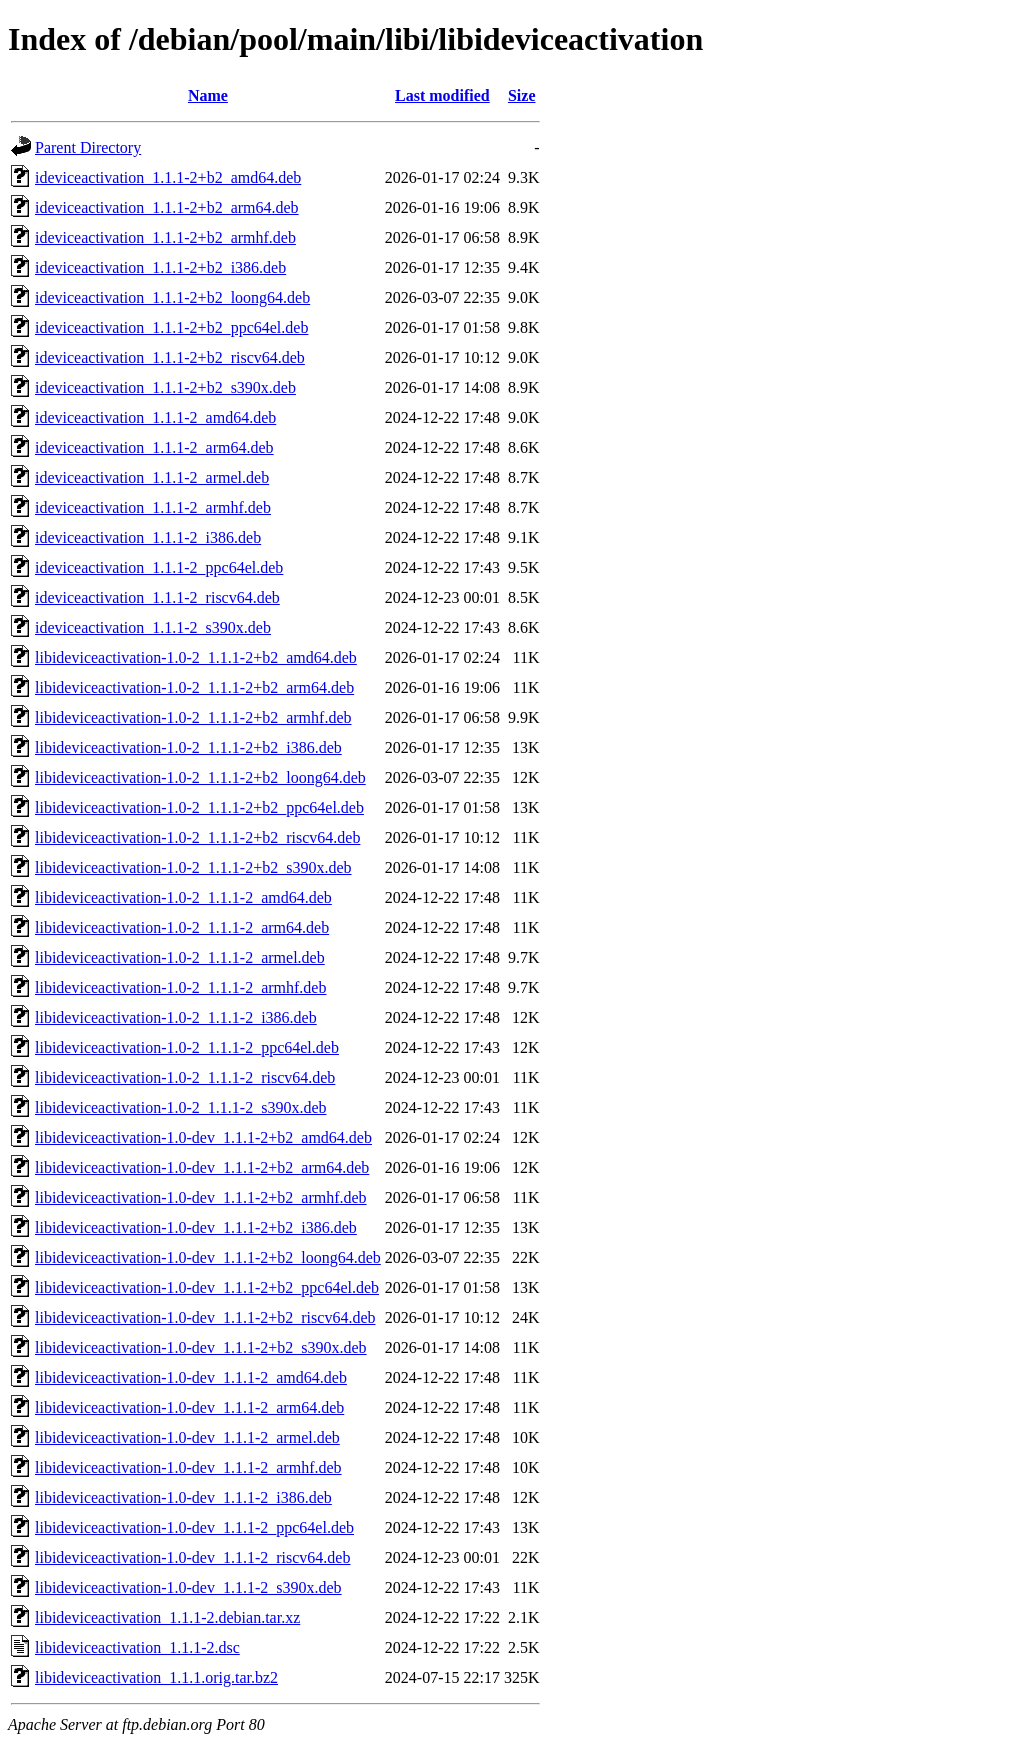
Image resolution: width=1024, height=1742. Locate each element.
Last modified (442, 95)
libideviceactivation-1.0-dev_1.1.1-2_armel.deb (187, 1437)
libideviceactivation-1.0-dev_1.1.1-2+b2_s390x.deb (201, 1347)
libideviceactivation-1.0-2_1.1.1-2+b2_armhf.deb (193, 717)
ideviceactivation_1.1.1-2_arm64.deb (154, 447)
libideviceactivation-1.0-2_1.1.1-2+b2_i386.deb (188, 747)
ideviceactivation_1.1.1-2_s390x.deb (153, 627)
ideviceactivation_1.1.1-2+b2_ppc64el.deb (171, 327)
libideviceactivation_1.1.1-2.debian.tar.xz (167, 1617)
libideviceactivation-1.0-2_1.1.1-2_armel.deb (180, 957)
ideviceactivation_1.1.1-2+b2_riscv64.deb (170, 357)
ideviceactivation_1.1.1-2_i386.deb (148, 537)
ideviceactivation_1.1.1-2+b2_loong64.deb (172, 297)
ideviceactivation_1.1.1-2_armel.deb (152, 477)
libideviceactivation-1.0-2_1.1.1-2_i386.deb (176, 1017)
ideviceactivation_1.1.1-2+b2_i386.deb (160, 267)
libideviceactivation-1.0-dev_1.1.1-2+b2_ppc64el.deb (207, 1287)
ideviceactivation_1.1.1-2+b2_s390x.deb (165, 387)
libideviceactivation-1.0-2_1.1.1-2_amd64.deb (183, 897)
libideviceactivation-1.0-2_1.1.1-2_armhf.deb (180, 987)
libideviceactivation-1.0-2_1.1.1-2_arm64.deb (182, 927)
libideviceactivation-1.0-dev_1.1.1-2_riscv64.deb (192, 1557)
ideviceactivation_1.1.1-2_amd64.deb (155, 417)
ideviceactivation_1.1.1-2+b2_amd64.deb (168, 177)
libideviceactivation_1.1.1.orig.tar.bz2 (156, 1677)
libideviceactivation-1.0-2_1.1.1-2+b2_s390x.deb (193, 867)
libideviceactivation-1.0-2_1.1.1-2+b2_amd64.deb (196, 657)
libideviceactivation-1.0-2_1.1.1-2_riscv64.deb (185, 1077)
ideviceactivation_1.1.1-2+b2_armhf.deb (165, 237)
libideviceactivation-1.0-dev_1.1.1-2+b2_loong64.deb (208, 1257)
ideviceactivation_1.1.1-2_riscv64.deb (157, 597)
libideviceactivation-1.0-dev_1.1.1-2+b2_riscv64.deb (205, 1317)
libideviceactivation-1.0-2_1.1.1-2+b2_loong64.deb (200, 777)
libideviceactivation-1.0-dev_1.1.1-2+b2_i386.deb (196, 1227)
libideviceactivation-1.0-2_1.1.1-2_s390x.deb (180, 1107)
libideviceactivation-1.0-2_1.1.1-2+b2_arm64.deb (194, 687)
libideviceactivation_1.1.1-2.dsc (137, 1647)
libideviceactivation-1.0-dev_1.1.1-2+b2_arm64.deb (202, 1167)
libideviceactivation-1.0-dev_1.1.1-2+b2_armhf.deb (201, 1197)
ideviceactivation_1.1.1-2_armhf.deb (153, 507)
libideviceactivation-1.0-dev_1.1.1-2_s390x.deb (188, 1587)
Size (522, 95)
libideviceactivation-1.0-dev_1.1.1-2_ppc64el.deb (194, 1527)
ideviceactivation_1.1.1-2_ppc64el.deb (159, 567)
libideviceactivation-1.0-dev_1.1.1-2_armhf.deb (188, 1467)
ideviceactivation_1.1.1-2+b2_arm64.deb (167, 207)
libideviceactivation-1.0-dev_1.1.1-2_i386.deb (183, 1497)
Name (208, 95)
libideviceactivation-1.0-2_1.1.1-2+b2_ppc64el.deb (199, 807)
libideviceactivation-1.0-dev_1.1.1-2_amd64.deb (191, 1377)
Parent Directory (88, 147)
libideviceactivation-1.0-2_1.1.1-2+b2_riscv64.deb (197, 837)
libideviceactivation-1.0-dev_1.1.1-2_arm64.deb (189, 1407)
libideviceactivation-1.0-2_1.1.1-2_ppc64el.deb (187, 1047)
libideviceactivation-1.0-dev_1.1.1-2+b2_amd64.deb (203, 1137)
